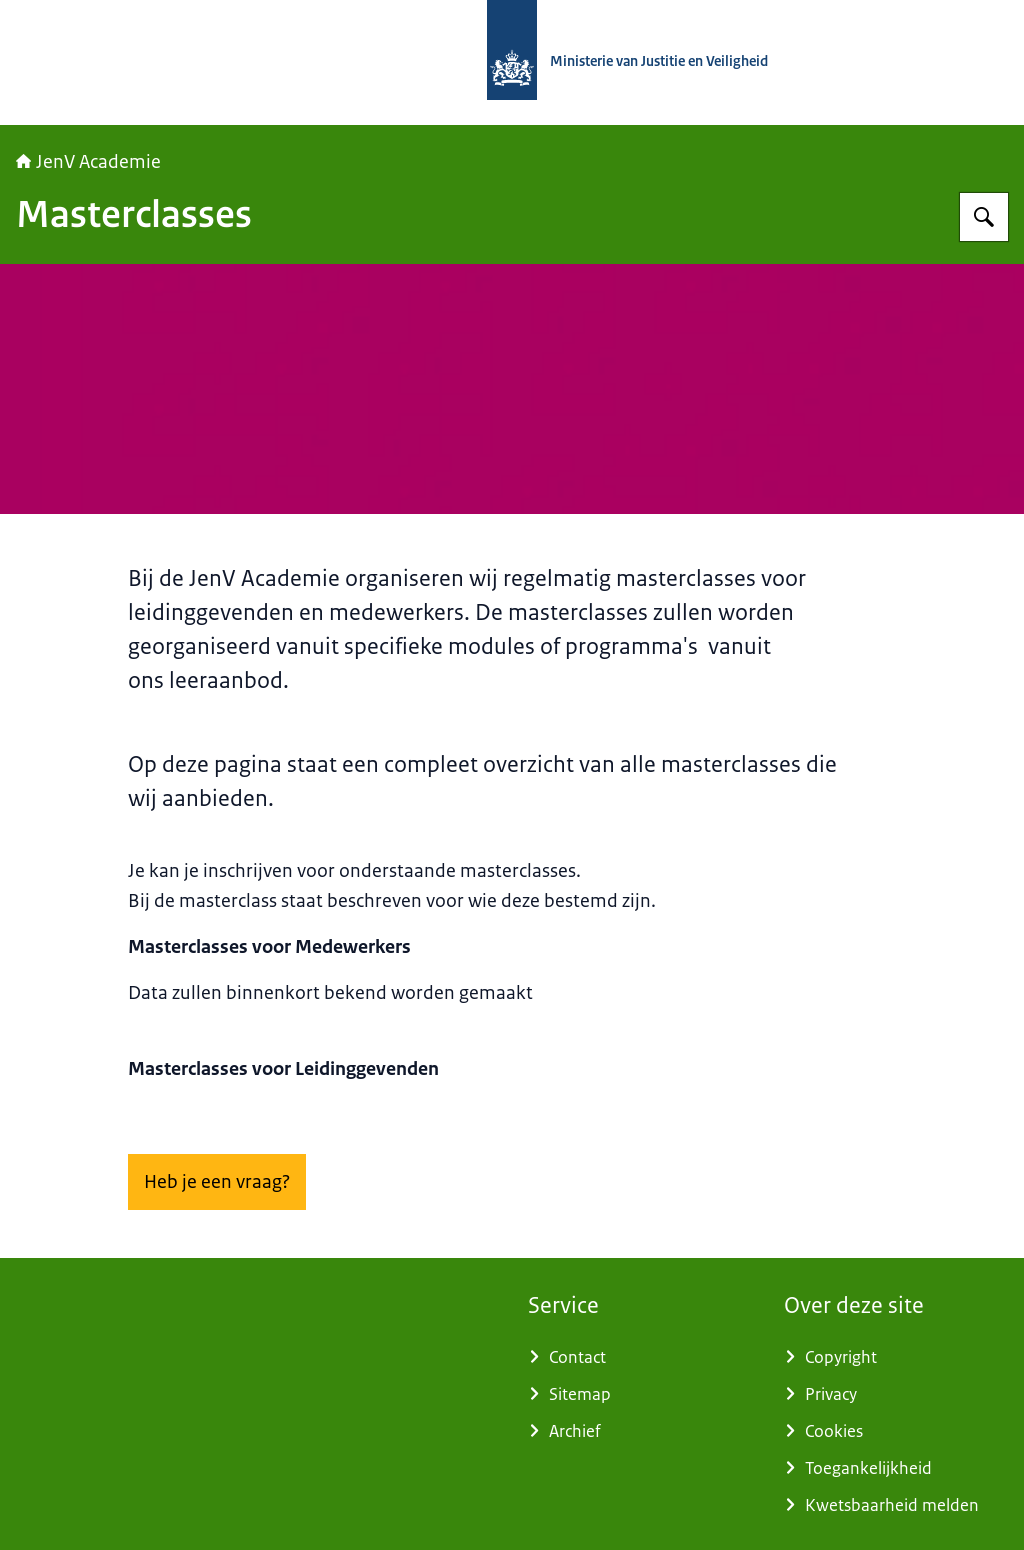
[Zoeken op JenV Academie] (984, 217)
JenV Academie (88, 162)
